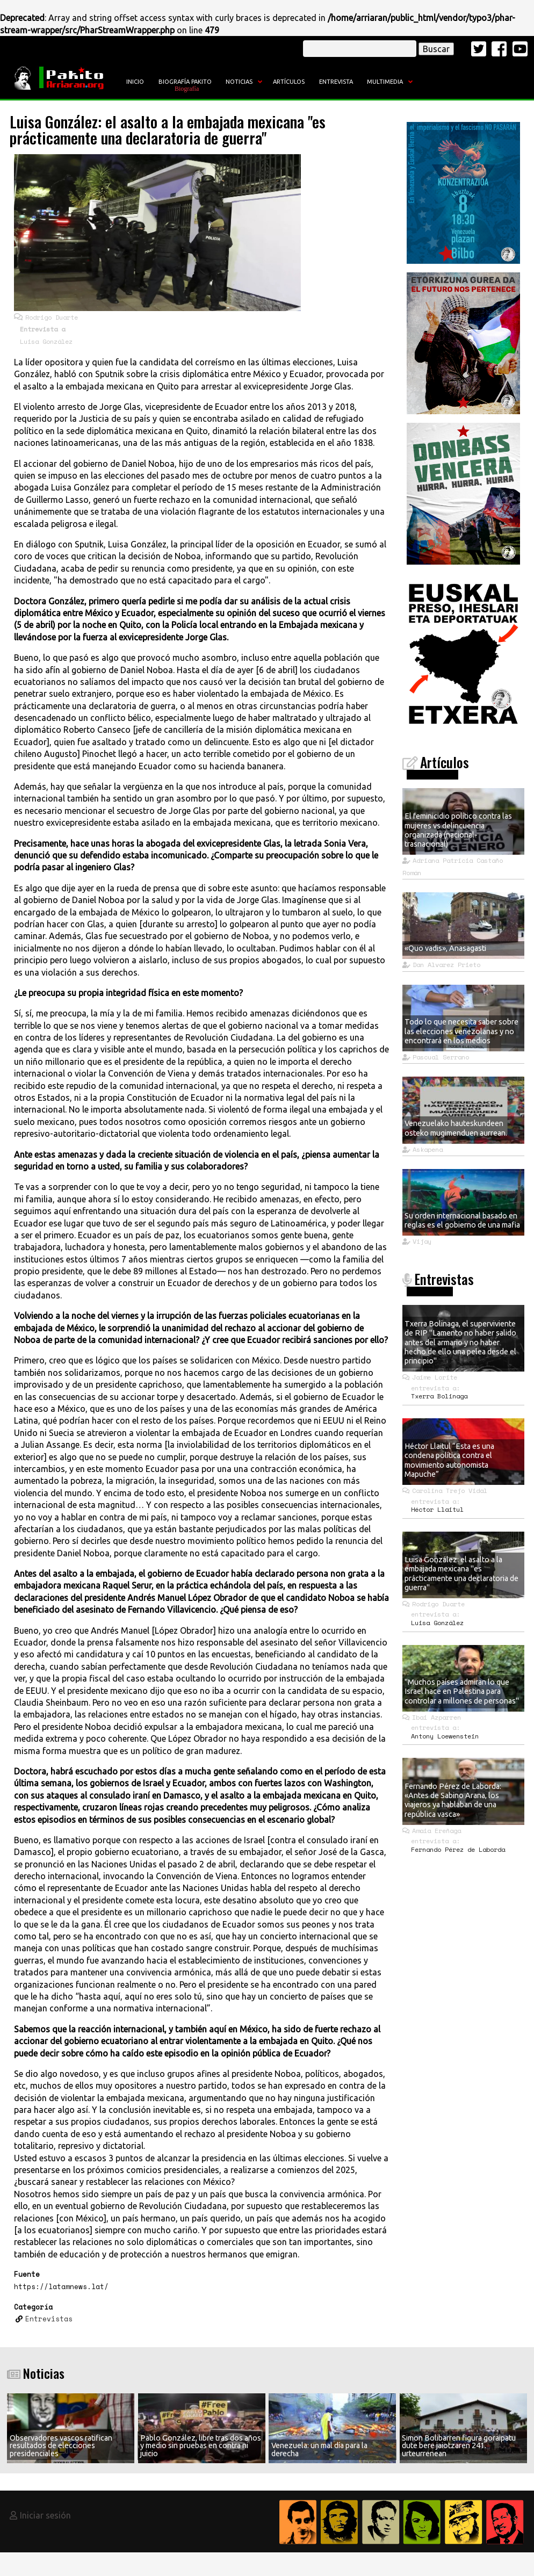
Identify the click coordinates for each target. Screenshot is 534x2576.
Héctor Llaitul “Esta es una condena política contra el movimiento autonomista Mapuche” (449, 1460)
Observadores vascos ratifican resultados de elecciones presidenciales (61, 2446)
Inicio (135, 81)
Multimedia (385, 81)
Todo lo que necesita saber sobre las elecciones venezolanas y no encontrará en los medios (461, 1031)
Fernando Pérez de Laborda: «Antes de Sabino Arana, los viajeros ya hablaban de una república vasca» (453, 1800)
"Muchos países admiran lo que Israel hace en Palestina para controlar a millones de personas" (462, 1691)
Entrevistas (49, 2319)
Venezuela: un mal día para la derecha (319, 2449)
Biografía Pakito (185, 81)
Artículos (289, 81)
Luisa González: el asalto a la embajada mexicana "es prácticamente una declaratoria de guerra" (461, 1573)
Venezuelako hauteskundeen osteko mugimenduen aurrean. (456, 1128)
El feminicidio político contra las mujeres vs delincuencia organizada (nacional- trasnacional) (458, 830)
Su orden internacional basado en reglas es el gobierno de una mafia (462, 1220)
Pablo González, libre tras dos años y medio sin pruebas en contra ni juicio (200, 2446)
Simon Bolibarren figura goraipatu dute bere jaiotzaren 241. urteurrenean (459, 2446)
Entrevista (336, 81)
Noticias (239, 81)
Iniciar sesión (45, 2515)
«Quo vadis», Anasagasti (445, 948)
